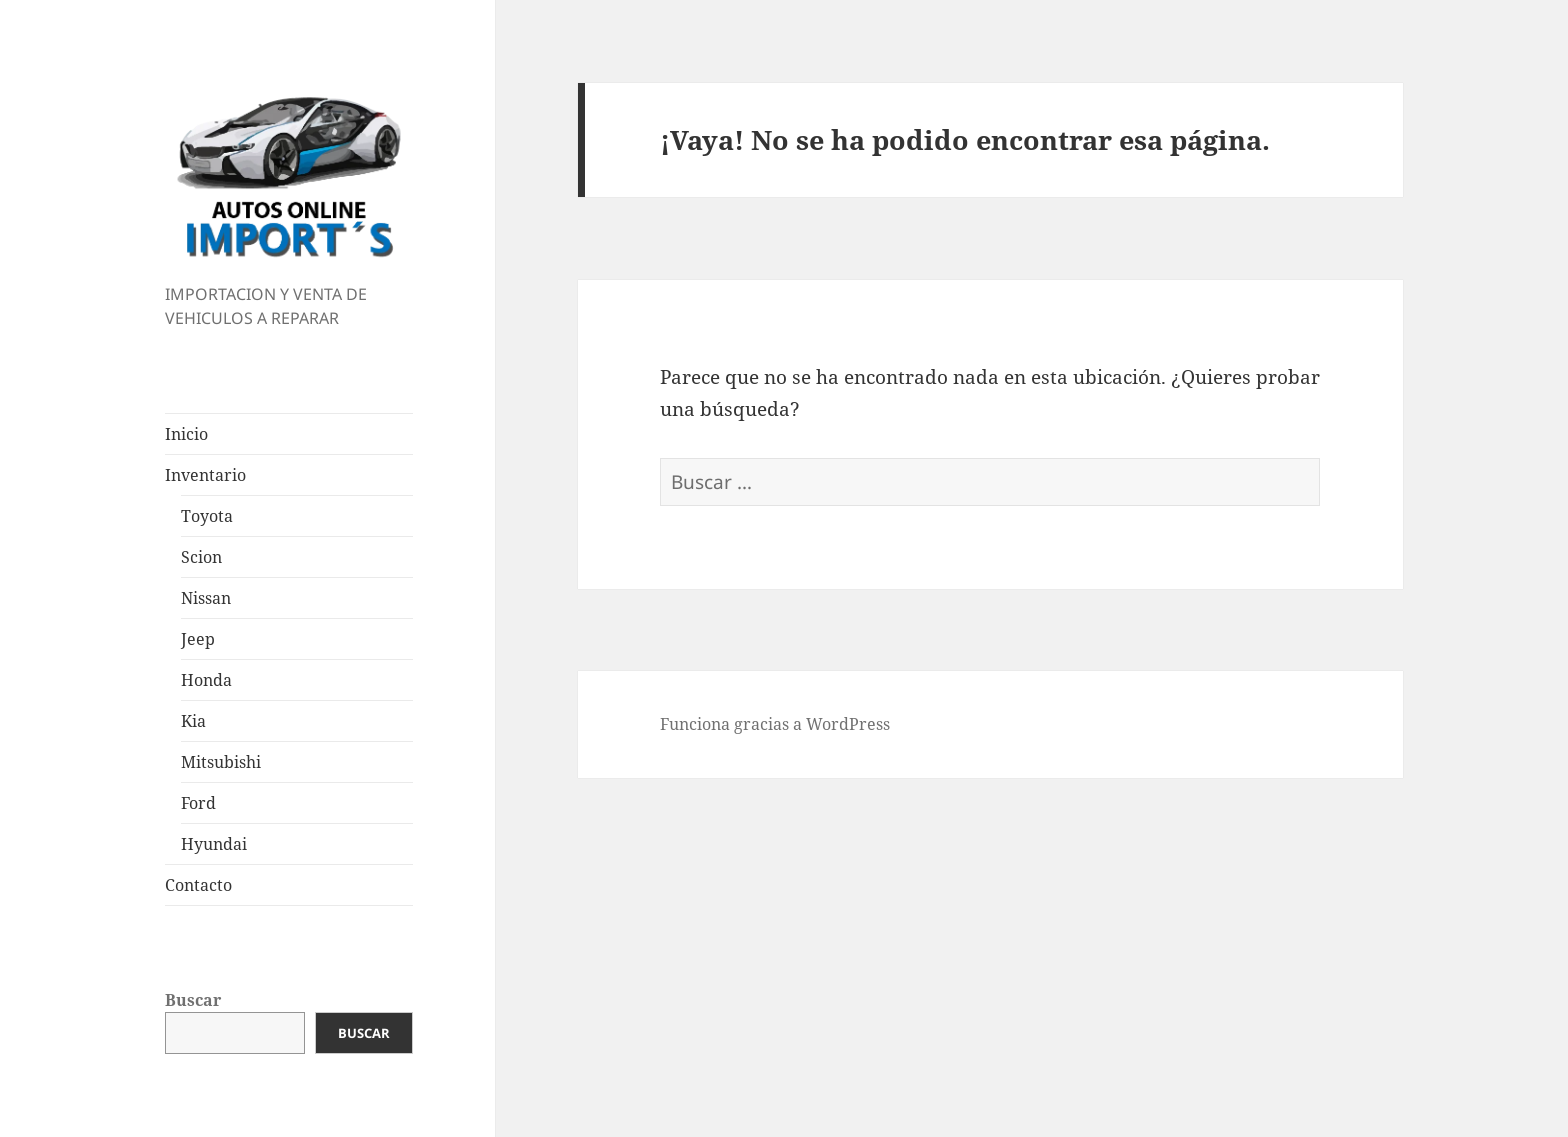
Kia (193, 721)
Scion (201, 557)
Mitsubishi (221, 762)
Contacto (198, 885)
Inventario (205, 475)
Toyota (207, 516)
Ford (198, 803)
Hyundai (214, 844)
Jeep (198, 639)
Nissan (206, 598)
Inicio (186, 434)
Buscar (193, 1000)
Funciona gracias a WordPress (775, 724)
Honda (206, 680)
